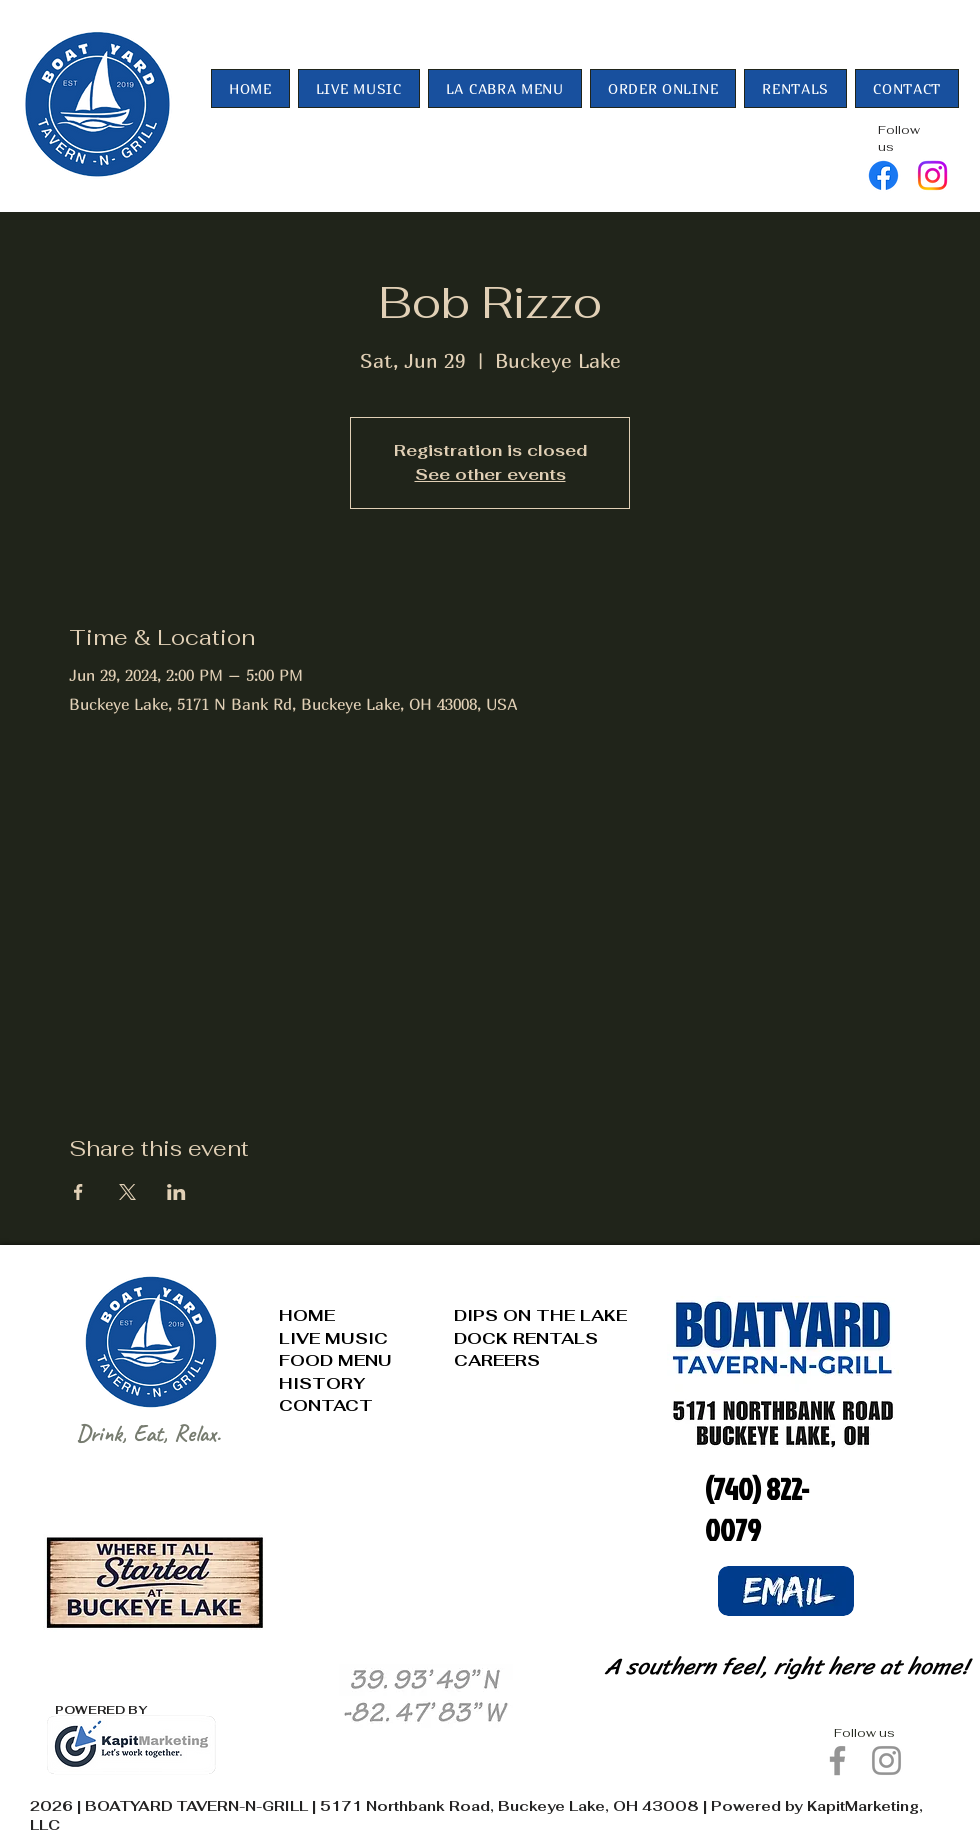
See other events (490, 474)
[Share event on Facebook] (78, 1192)
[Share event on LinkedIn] (176, 1192)
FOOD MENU (335, 1360)
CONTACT (326, 1405)
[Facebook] (883, 175)
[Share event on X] (127, 1192)
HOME (307, 1315)
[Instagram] (932, 175)
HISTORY (322, 1383)
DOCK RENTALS (526, 1338)
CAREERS (497, 1360)
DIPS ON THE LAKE (540, 1315)
